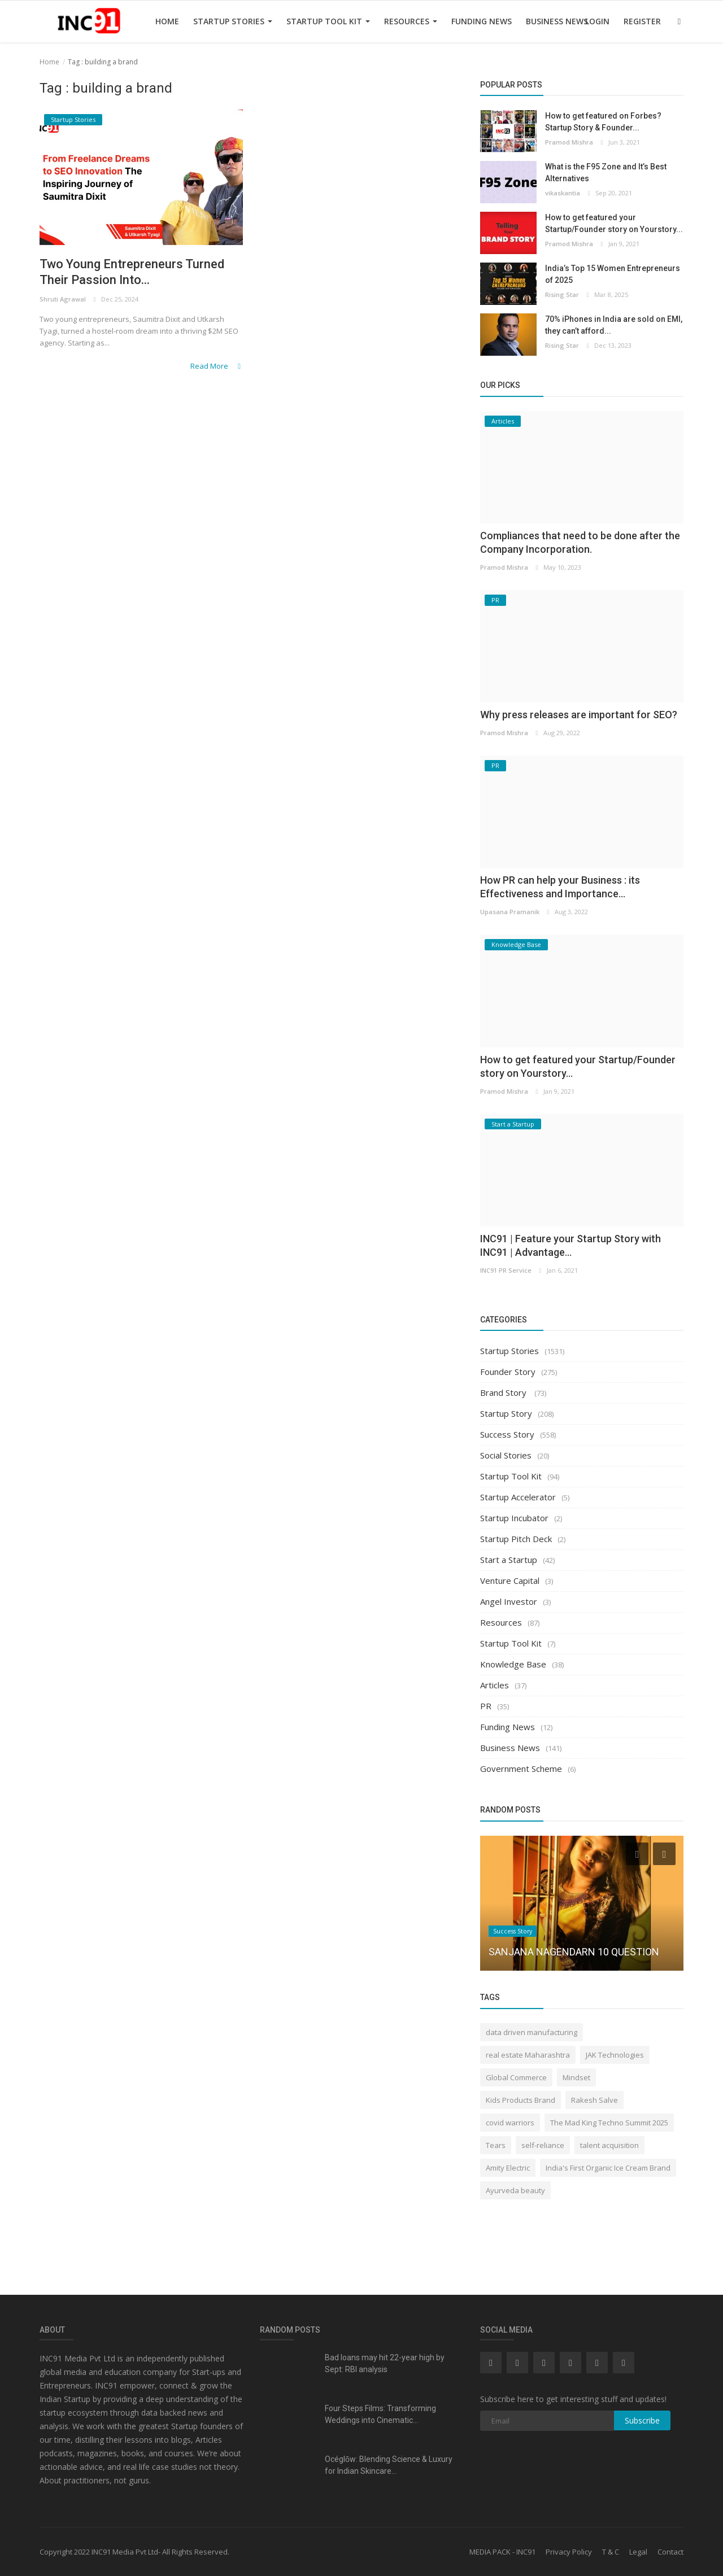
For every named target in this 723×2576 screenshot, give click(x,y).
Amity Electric (508, 2168)
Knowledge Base (513, 1664)
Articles (494, 1685)
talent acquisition (609, 2145)
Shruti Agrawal (63, 299)
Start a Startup (508, 1559)
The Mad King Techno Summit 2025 (609, 2122)
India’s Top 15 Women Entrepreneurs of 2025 (612, 274)
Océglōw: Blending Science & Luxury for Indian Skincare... (388, 2465)
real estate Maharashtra (528, 2055)
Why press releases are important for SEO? (578, 715)
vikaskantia (562, 193)
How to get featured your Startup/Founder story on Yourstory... (614, 223)
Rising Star (562, 294)
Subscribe (642, 2420)
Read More (216, 366)
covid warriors (510, 2122)
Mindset (576, 2077)
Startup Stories (232, 21)
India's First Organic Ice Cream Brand (608, 2168)
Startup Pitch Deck (516, 1538)
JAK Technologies (615, 2055)
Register (642, 21)
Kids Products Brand (520, 2100)
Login (597, 21)
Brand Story (504, 1392)
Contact (670, 2552)
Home (167, 21)
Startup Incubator (514, 1517)
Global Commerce (516, 2077)
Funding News (481, 21)
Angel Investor (508, 1601)
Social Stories (506, 1455)
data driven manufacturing (531, 2032)
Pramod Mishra (569, 142)
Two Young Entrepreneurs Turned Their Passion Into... (132, 272)
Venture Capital (509, 1580)
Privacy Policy (569, 2552)
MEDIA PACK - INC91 (502, 2552)
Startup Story (506, 1413)
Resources (410, 21)
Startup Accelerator (518, 1497)
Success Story (507, 1434)
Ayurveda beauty (515, 2190)
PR (485, 1705)
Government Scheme (521, 1768)
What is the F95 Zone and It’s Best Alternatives (606, 172)
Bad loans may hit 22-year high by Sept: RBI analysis (385, 2363)
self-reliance (542, 2145)
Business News (557, 21)
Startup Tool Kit (328, 21)
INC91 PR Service (506, 1270)
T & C (610, 2552)
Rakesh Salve (594, 2100)
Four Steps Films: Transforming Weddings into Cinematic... (380, 2414)
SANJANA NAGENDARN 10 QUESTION (574, 1952)
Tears (496, 2145)
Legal (638, 2552)
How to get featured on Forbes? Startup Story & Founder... (603, 121)
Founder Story (507, 1371)
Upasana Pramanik (509, 911)
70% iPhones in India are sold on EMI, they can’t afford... (613, 325)
